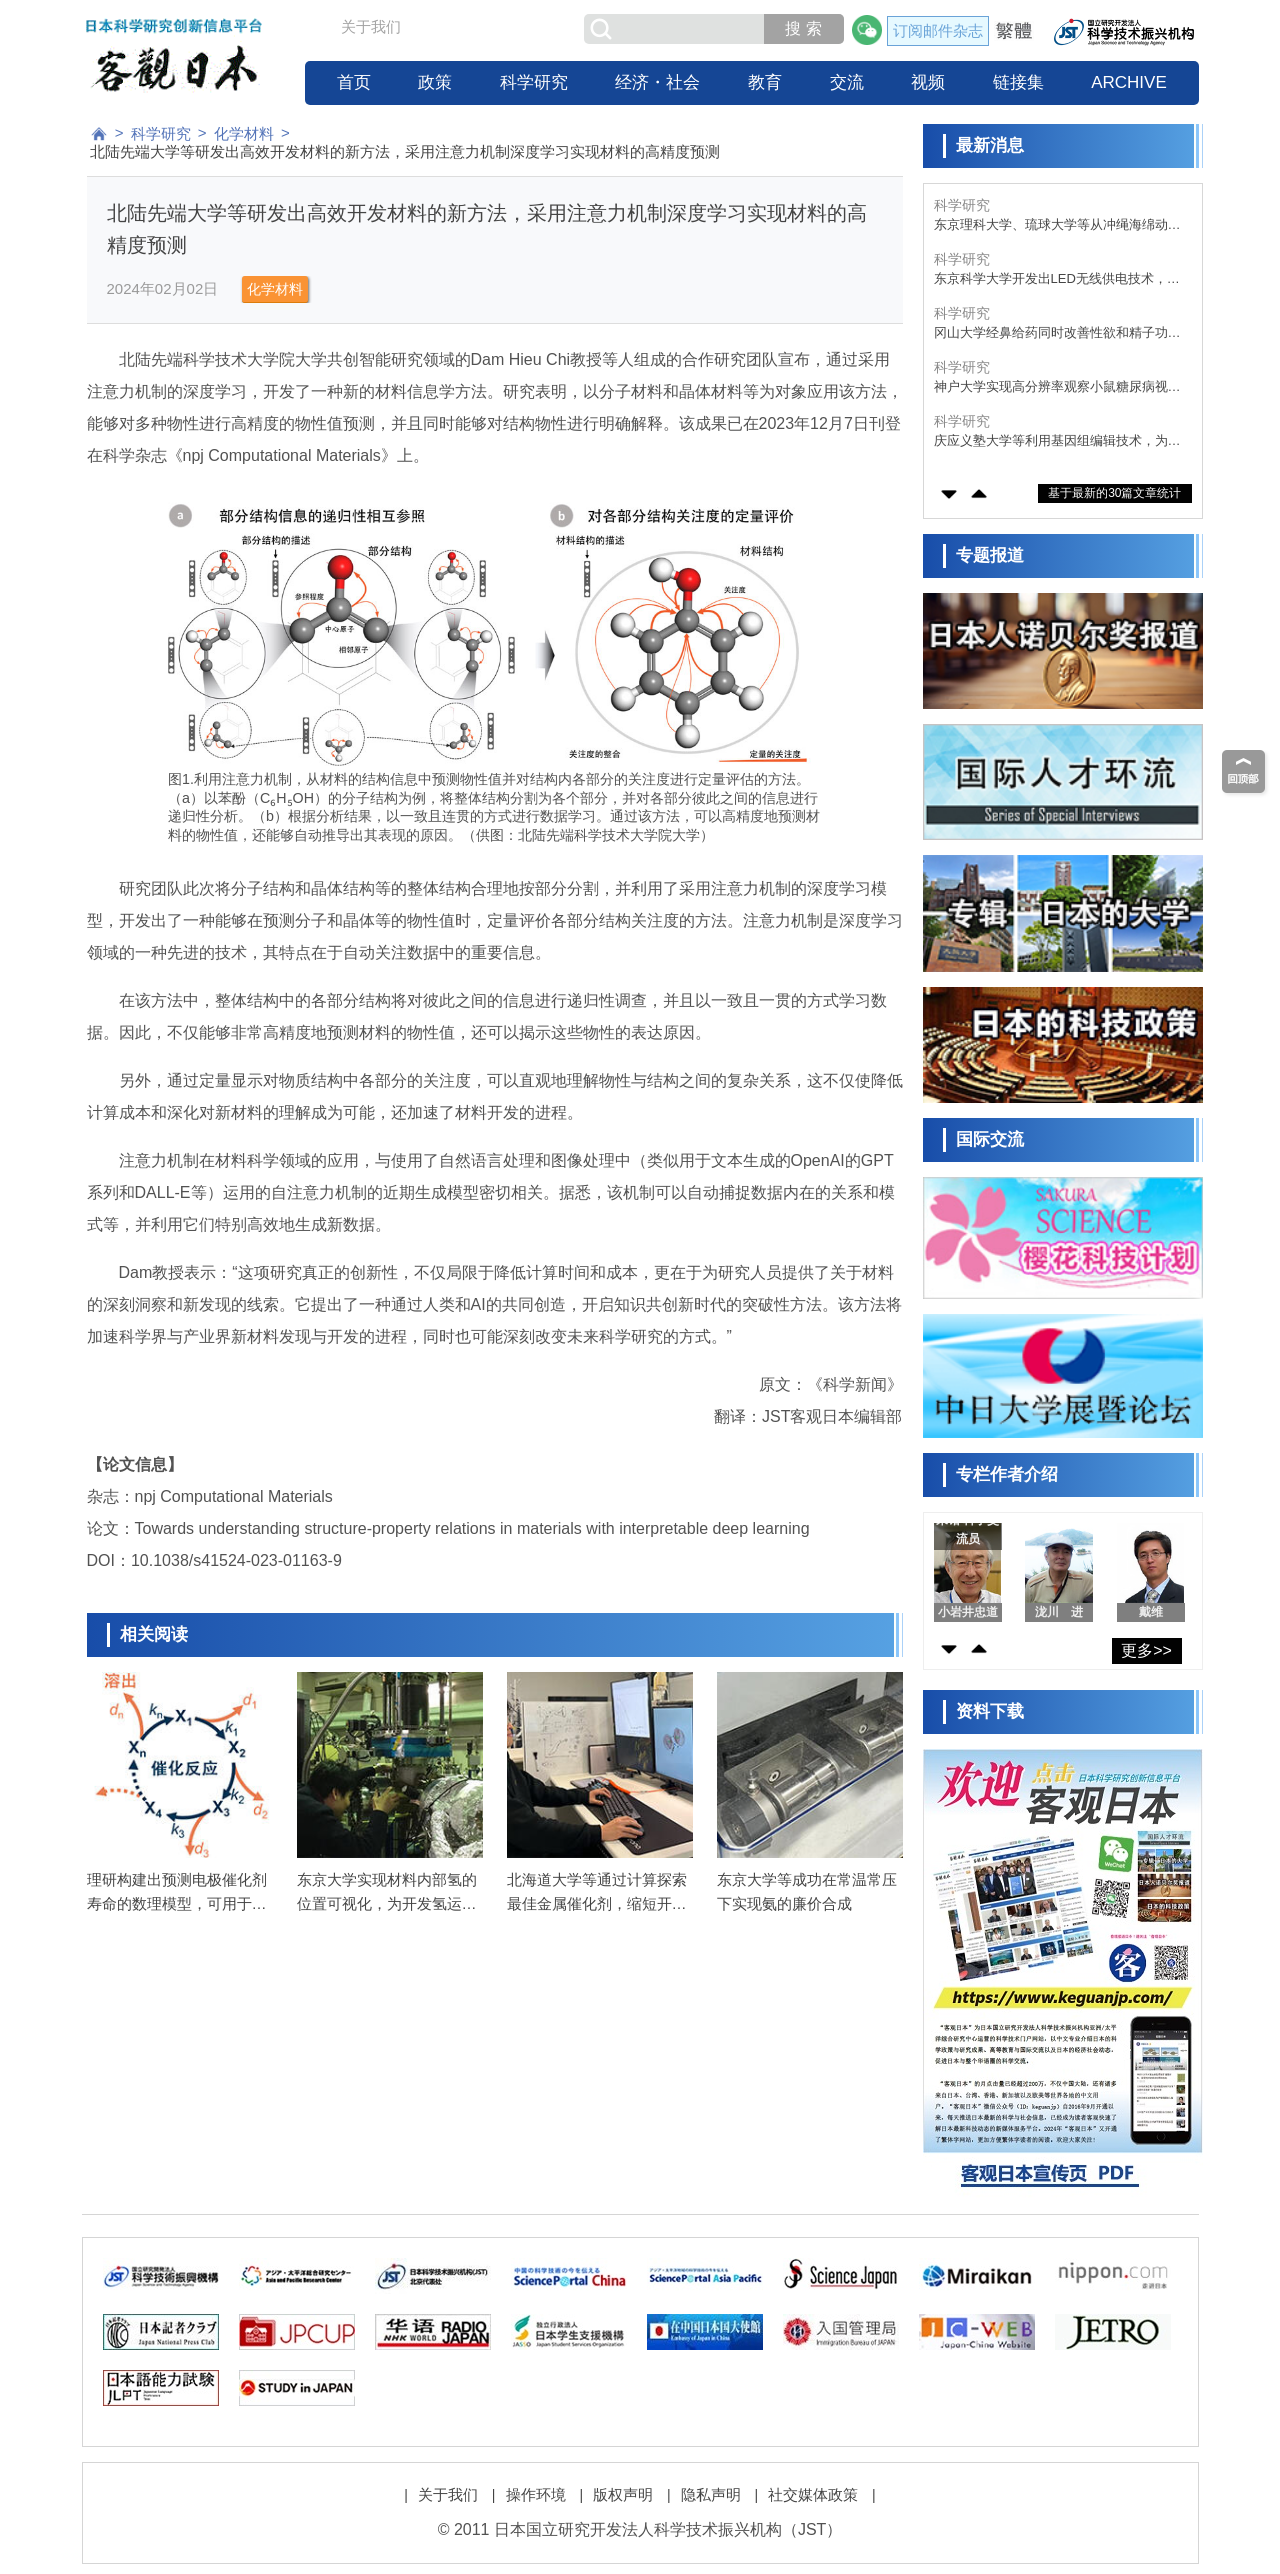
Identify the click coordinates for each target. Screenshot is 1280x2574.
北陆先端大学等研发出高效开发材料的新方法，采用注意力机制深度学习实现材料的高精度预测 (405, 151)
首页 (354, 82)
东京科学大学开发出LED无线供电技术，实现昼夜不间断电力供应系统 (1057, 279)
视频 (928, 82)
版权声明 (623, 2494)
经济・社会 (657, 82)
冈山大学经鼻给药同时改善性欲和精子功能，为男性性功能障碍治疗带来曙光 (1051, 333)
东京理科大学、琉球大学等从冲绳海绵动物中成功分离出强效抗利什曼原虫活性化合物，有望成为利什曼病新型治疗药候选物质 (1057, 225)
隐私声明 (711, 2494)
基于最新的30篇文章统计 (1114, 493)
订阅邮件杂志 (938, 30)
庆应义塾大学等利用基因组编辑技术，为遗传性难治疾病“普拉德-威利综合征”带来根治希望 (1057, 441)
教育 (765, 82)
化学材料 (244, 133)
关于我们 (371, 26)
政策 (435, 82)
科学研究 (534, 82)
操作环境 (536, 2494)
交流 (847, 82)
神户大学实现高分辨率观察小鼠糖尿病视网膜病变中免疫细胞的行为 (1057, 387)
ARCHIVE (1129, 82)
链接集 (1018, 82)
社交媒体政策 (813, 2494)
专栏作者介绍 (1007, 1474)
